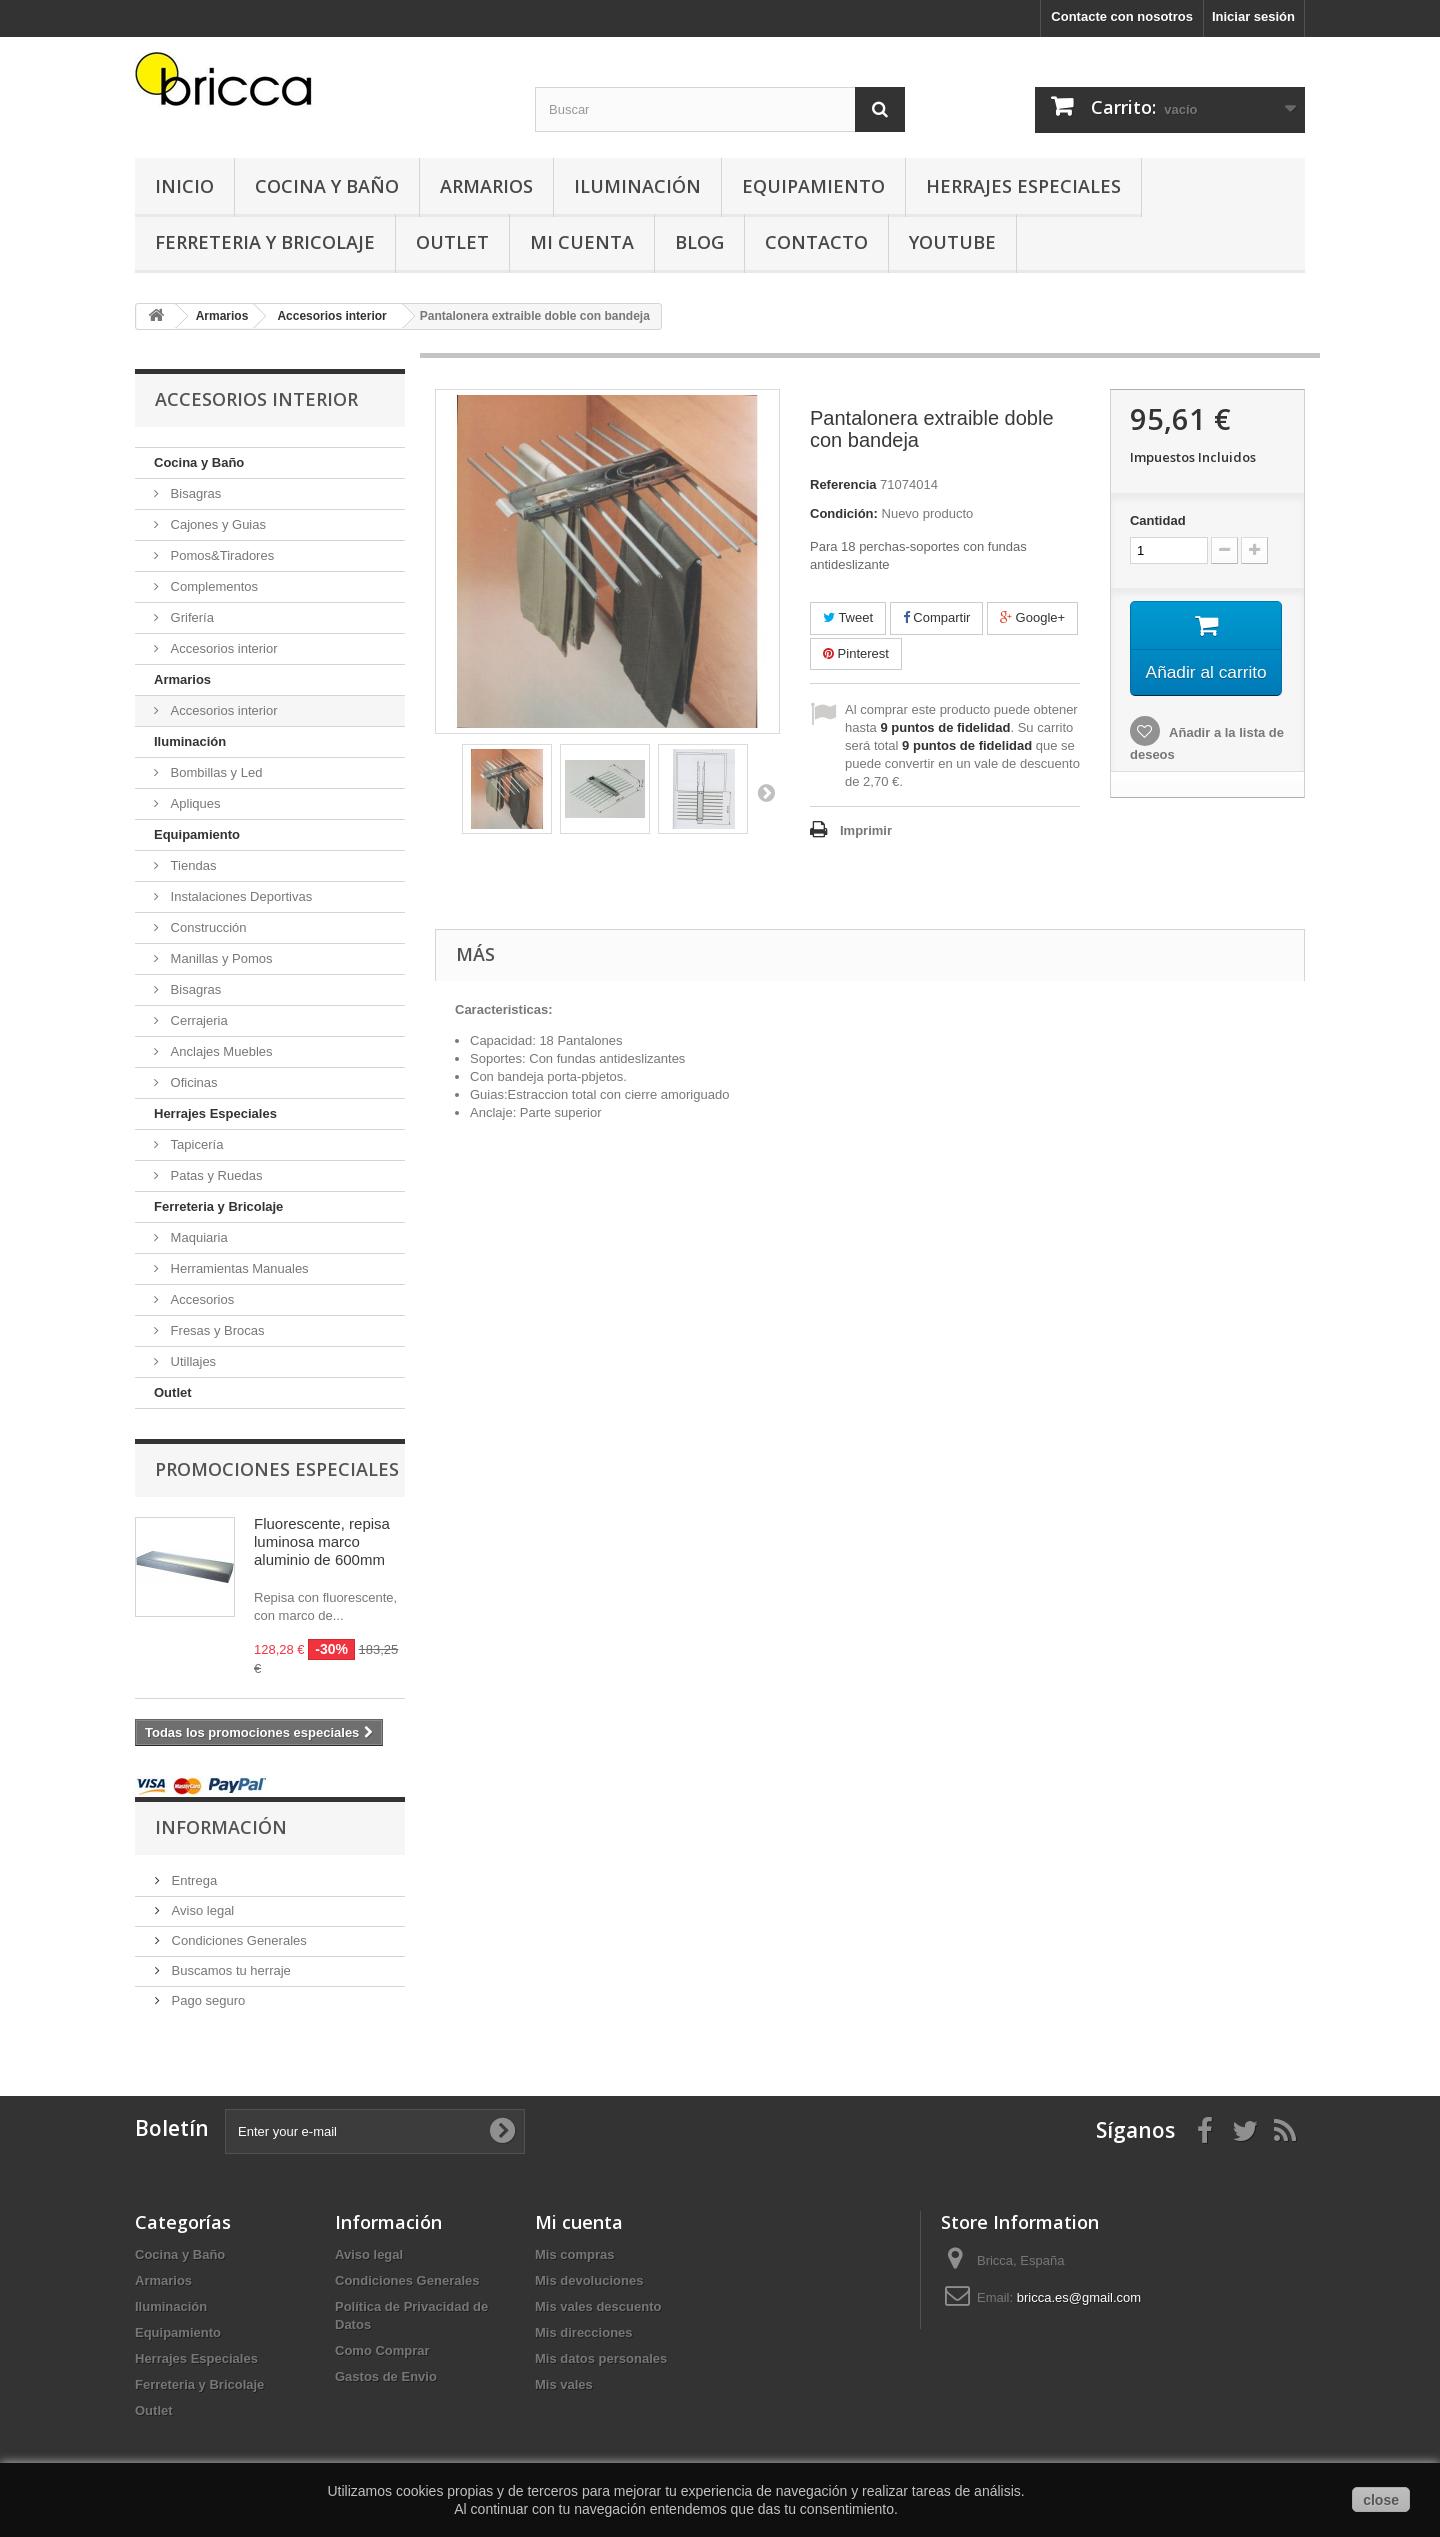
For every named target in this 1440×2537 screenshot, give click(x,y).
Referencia (843, 484)
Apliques (193, 803)
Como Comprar (382, 2350)
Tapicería (195, 1144)
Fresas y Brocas (216, 1330)
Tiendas (191, 865)
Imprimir (866, 830)
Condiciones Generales (237, 1940)
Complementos (212, 586)
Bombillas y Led (214, 772)
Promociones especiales (277, 1469)
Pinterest (856, 653)
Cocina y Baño (327, 186)
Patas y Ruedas (214, 1175)
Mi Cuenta (582, 242)
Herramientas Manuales (238, 1268)
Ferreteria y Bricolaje (265, 242)
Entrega (192, 1880)
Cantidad (1158, 520)
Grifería (190, 617)
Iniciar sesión (1253, 16)
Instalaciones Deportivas (239, 896)
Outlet (452, 242)
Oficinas (192, 1082)
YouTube (952, 242)
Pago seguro (206, 2000)
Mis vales (564, 2384)
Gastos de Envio (386, 2376)
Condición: (844, 513)
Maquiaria (197, 1237)
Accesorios (200, 1299)
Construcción (206, 927)
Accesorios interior (222, 648)
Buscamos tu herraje (229, 1970)
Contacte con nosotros (1122, 16)
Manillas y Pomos (219, 958)
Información (221, 1827)
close (1381, 2500)
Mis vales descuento (598, 2306)
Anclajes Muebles (220, 1051)
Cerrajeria (197, 1020)
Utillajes (191, 1361)
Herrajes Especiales (1023, 186)
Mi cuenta (579, 2222)
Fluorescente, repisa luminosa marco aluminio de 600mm (322, 1541)
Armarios (486, 186)
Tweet (848, 617)
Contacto (816, 242)
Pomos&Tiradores (220, 555)
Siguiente (766, 792)
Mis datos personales (601, 2358)
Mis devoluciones (589, 2280)
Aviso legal (201, 1910)
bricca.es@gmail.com (1079, 2297)
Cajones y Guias (216, 524)
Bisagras (194, 493)
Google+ (1032, 617)
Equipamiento (813, 186)
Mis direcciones (584, 2332)
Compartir (937, 617)
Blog (699, 242)
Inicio (184, 186)
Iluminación (637, 186)
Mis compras (574, 2254)
